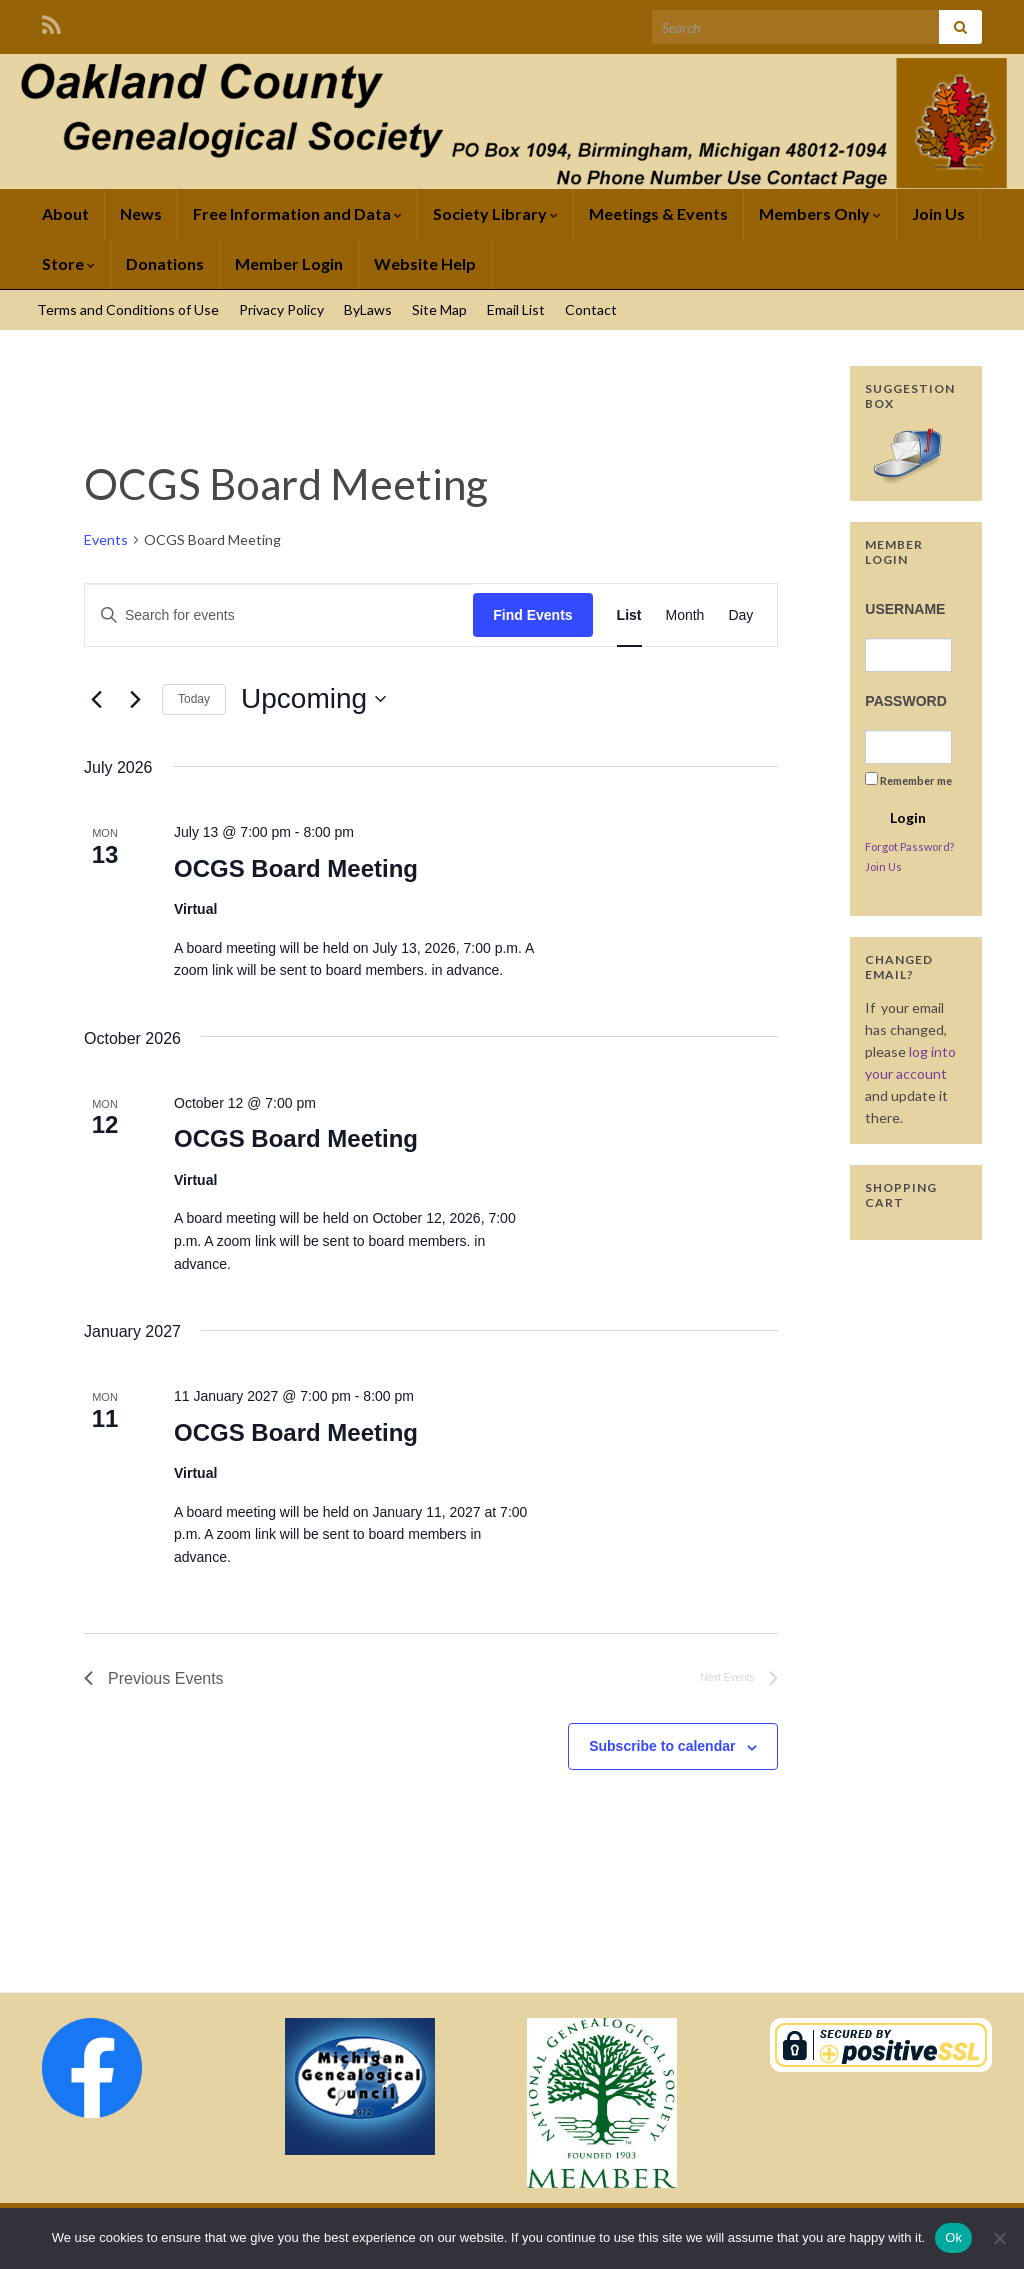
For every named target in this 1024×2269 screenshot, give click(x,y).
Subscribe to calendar (662, 1746)
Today (194, 699)
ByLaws (368, 309)
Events (106, 539)
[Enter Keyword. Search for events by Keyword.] (279, 615)
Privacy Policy (281, 309)
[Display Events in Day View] (740, 615)
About (65, 213)
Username (905, 609)
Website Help (425, 263)
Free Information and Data (297, 213)
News (141, 213)
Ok (953, 2237)
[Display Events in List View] (629, 615)
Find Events (532, 615)
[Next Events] (135, 699)
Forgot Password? (909, 846)
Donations (165, 263)
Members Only (820, 213)
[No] (999, 2238)
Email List (516, 309)
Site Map (439, 309)
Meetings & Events (658, 213)
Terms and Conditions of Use (128, 309)
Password (905, 701)
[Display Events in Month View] (685, 615)
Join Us (938, 213)
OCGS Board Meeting (296, 868)
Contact (591, 309)
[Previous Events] (96, 699)
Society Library (495, 213)
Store (68, 263)
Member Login (289, 263)
